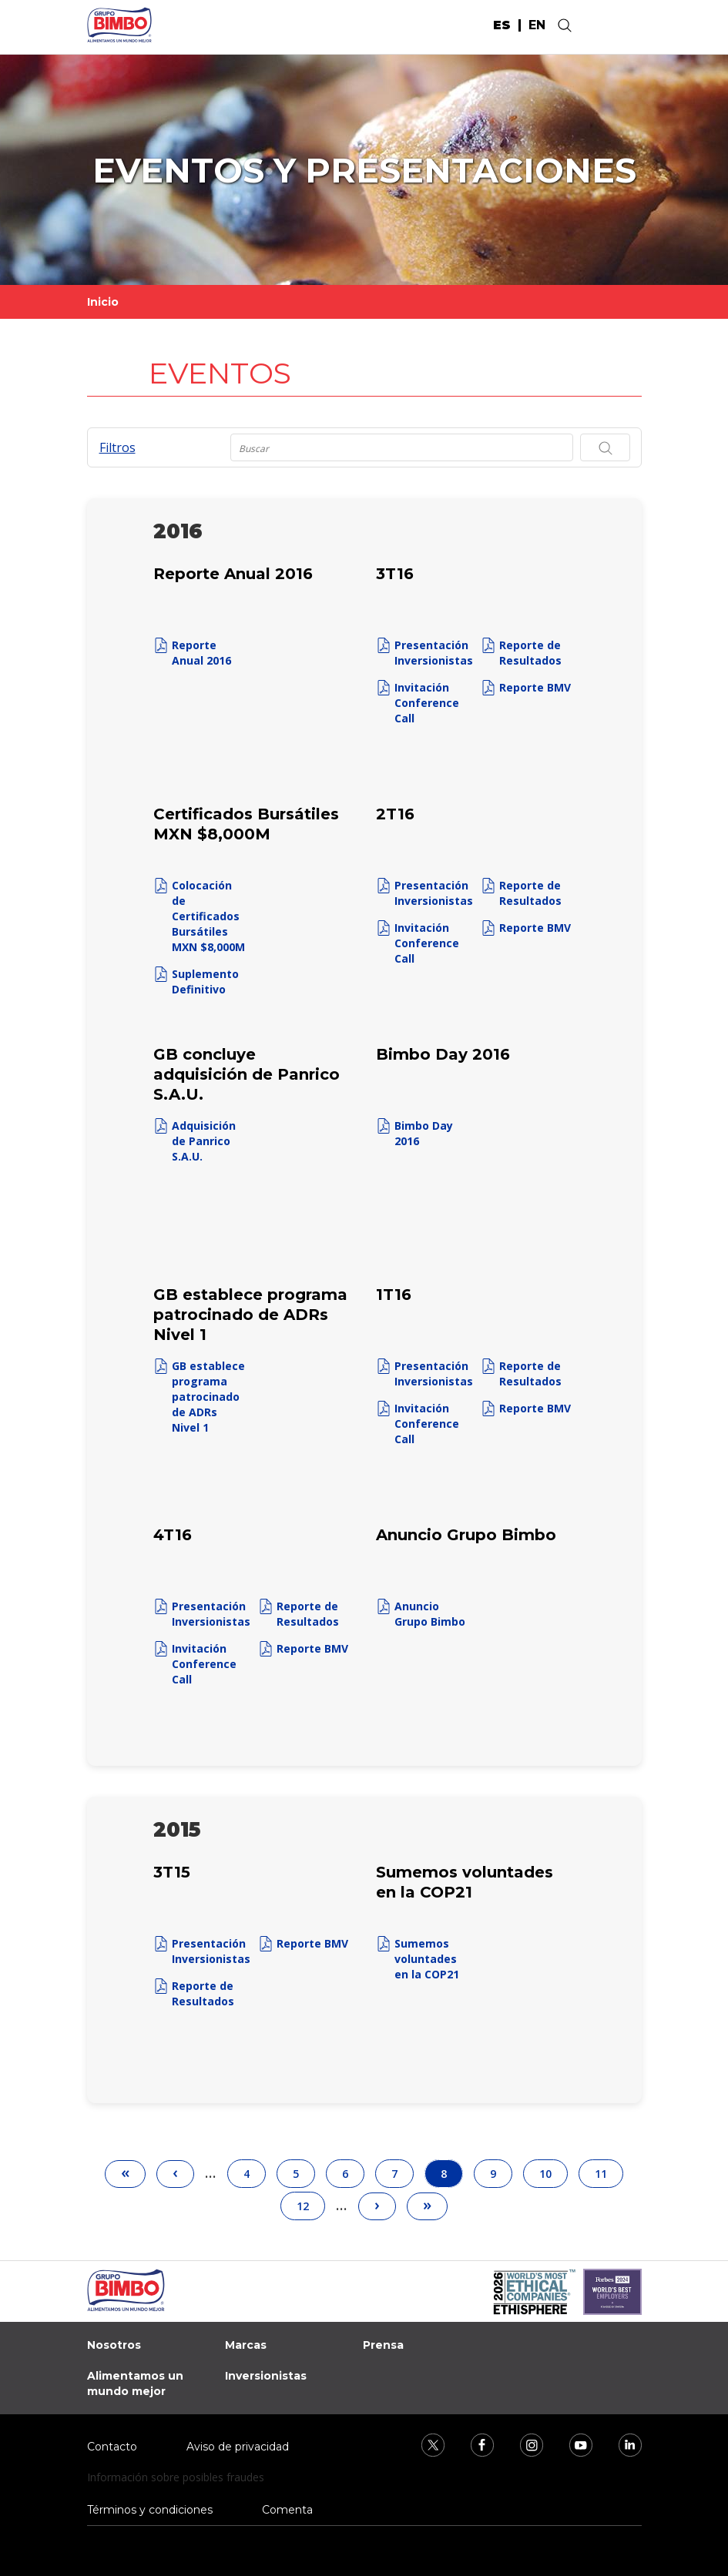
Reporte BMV (535, 687)
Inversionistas (266, 2376)
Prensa (383, 2345)
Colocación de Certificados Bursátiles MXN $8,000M (208, 916)
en (536, 25)
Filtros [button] (117, 447)
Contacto (112, 2447)
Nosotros (114, 2345)
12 (310, 2202)
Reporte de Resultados (530, 653)
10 (552, 2170)
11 (608, 2170)
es (502, 25)
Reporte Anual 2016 (201, 653)
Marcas (246, 2345)
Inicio (103, 302)
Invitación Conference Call (426, 702)
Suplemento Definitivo (205, 981)
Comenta (287, 2510)
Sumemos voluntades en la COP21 (426, 1958)
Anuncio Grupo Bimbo (429, 1614)
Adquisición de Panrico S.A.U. (204, 1141)
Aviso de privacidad (237, 2447)
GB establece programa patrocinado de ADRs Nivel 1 (208, 1396)
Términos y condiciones (150, 2510)
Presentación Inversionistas (433, 653)
